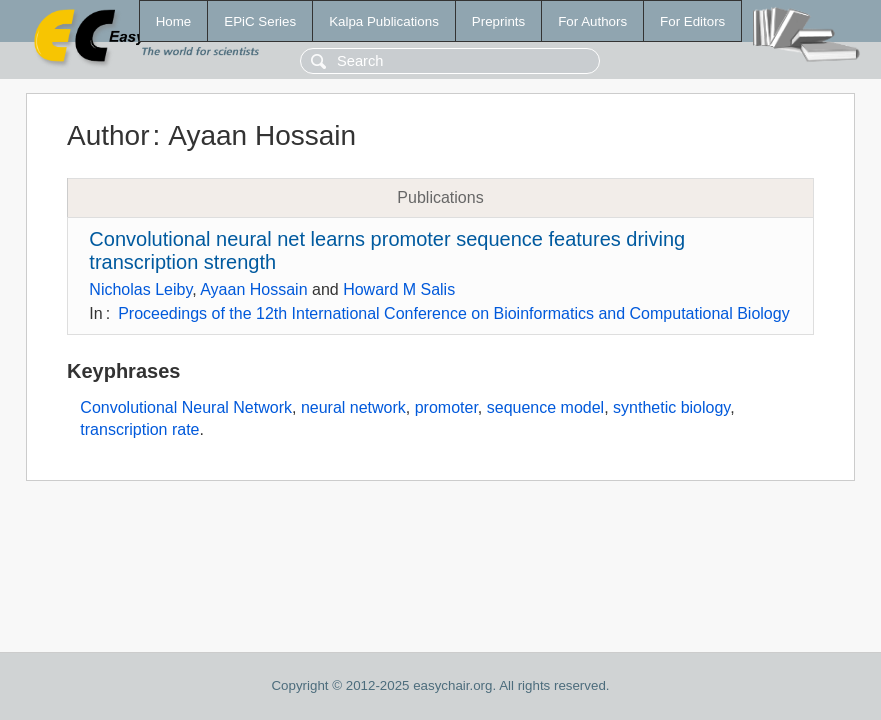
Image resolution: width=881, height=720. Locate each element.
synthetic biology (671, 407)
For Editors (692, 21)
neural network (353, 407)
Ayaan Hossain (253, 289)
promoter (446, 407)
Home (174, 21)
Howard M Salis (399, 289)
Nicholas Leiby (140, 289)
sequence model (545, 407)
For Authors (592, 21)
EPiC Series (260, 21)
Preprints (498, 21)
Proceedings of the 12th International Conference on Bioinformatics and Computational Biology (454, 313)
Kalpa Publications (384, 21)
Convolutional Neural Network (186, 407)
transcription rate (139, 429)
